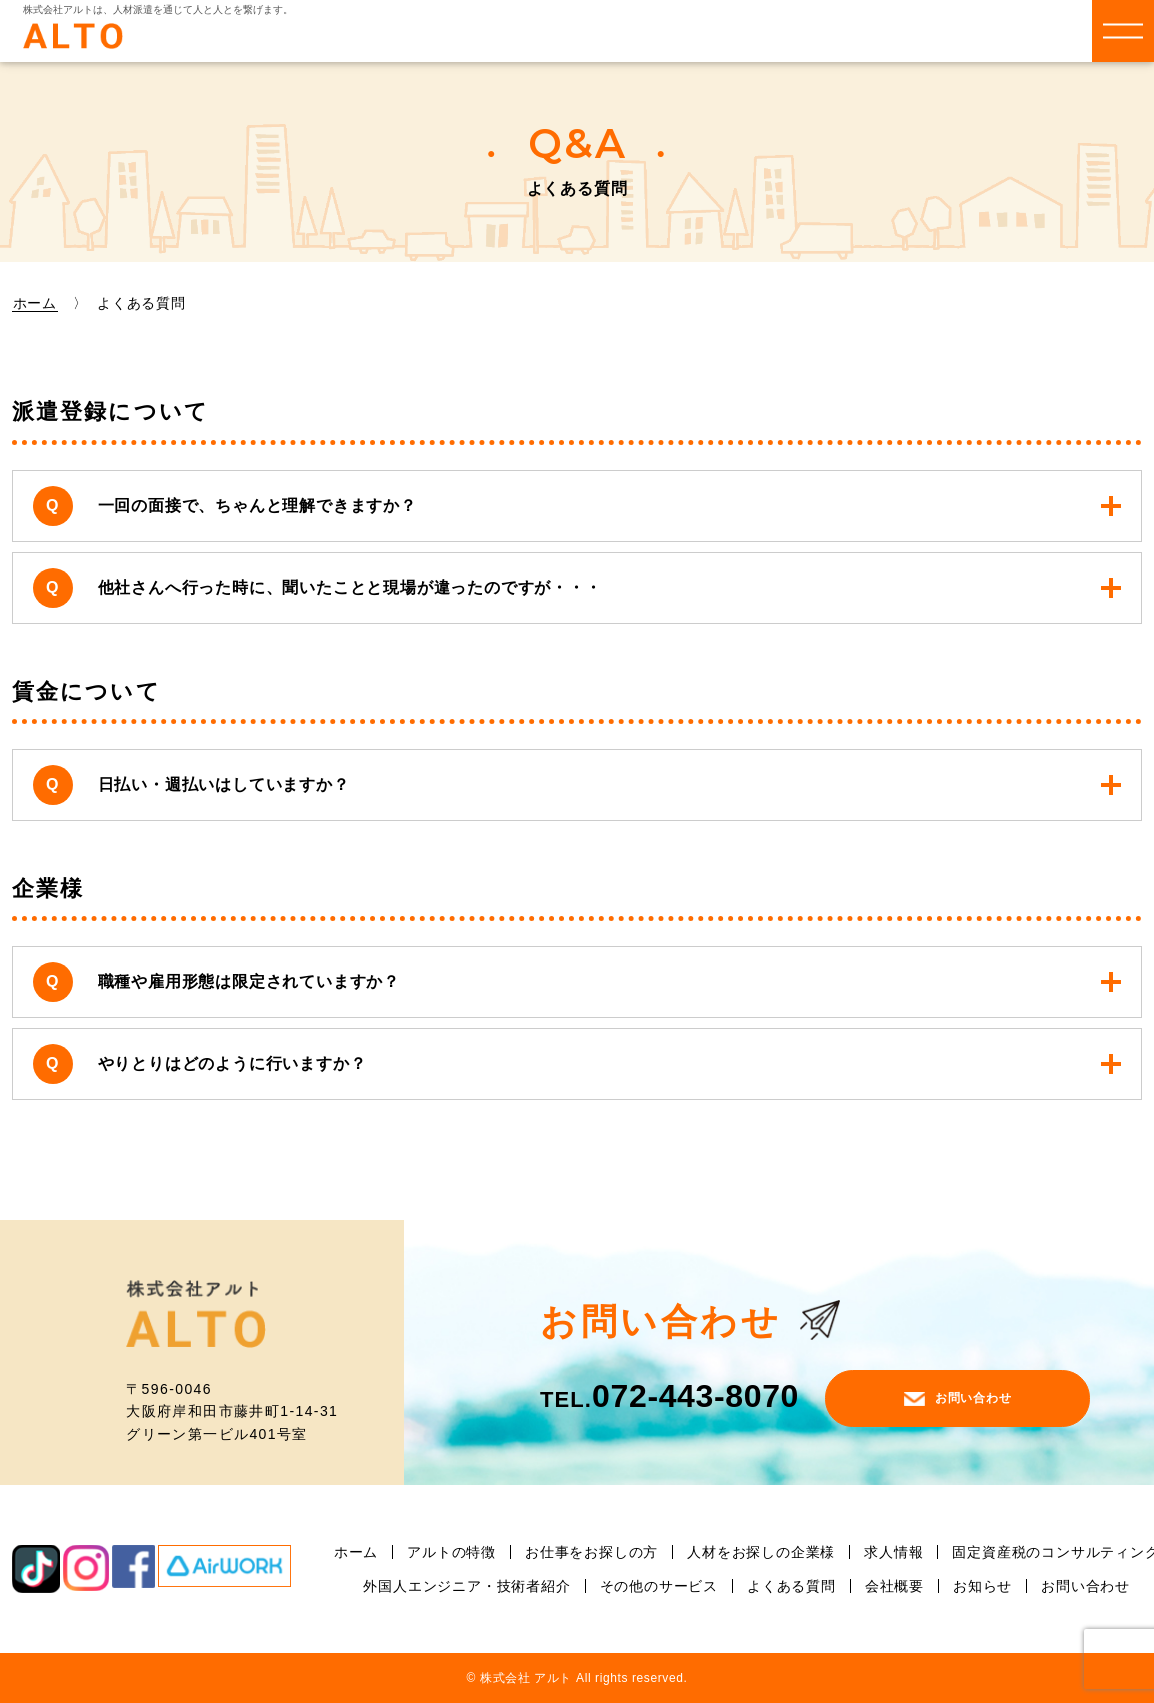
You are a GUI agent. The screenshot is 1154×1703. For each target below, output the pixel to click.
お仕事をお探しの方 (591, 1552)
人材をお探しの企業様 (761, 1552)
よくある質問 (791, 1586)
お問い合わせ (958, 1398)
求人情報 (893, 1552)
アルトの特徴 (451, 1552)
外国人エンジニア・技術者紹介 (466, 1586)
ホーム (35, 303)
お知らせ (982, 1586)
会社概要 (894, 1586)
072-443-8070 (669, 1396)
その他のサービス (659, 1586)
